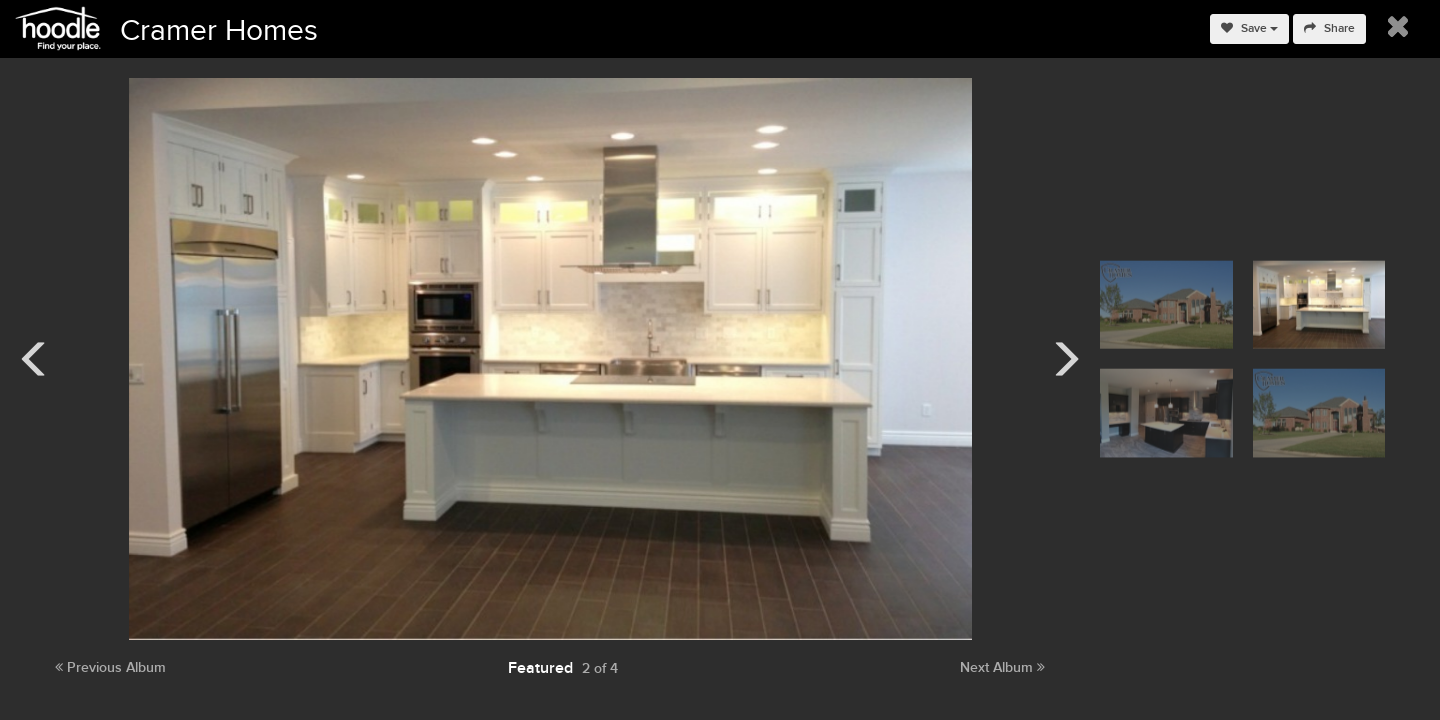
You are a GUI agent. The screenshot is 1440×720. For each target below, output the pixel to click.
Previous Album (110, 667)
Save (1249, 28)
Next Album (1002, 667)
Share (1329, 28)
